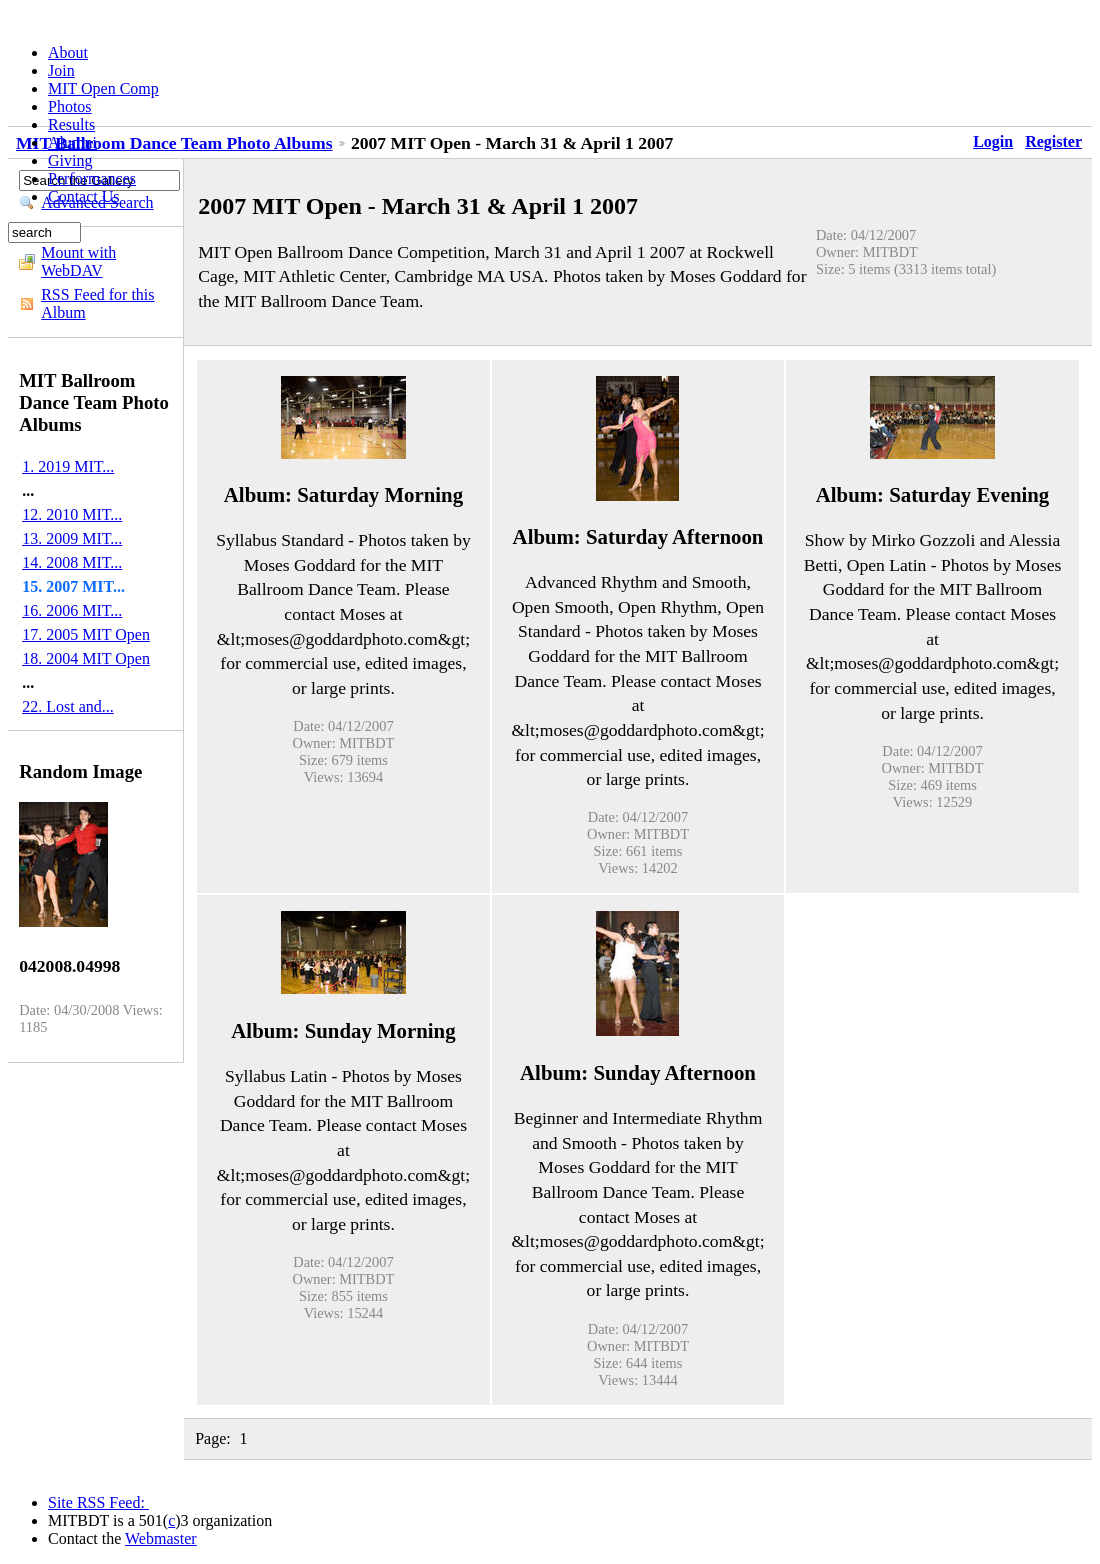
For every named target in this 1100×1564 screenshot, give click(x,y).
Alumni (72, 142)
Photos (70, 106)
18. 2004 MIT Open (86, 658)
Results (71, 124)
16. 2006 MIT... (72, 610)
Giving (70, 160)
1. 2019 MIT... (68, 466)
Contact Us (84, 196)
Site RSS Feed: (98, 1502)
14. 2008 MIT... (72, 562)
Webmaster (161, 1538)
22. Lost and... (68, 706)
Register (1053, 141)
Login (993, 141)
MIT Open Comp (103, 88)
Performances (92, 178)
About (68, 52)
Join (61, 70)
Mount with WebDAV (78, 261)
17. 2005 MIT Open (86, 634)
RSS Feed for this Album (97, 303)
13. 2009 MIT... (72, 538)
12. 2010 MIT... (72, 514)
